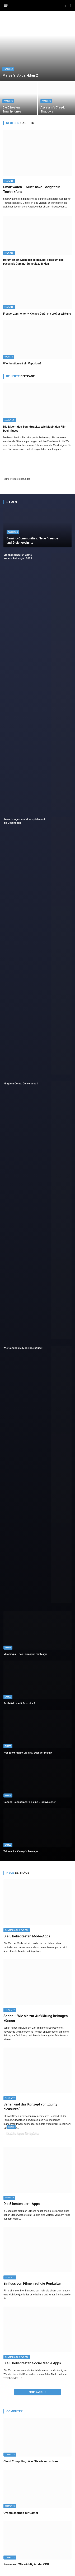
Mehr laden (37, 2392)
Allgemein (9, 420)
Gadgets (8, 357)
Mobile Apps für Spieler (23, 2133)
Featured (8, 253)
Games (8, 1648)
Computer (10, 2455)
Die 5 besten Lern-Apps (21, 2204)
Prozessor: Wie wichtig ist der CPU (26, 2564)
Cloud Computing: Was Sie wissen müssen (31, 2461)
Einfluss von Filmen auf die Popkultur (32, 2283)
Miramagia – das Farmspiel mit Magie (25, 1654)
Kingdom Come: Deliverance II (20, 1083)
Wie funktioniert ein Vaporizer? (22, 363)
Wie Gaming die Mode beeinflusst (23, 1348)
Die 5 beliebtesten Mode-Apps (26, 1936)
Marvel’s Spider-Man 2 (20, 75)
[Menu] (6, 6)
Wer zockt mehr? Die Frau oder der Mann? (27, 1752)
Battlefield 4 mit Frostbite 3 (19, 1703)
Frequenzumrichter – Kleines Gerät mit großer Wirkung (37, 313)
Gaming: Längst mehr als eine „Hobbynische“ (29, 1802)
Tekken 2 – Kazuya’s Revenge (20, 1851)
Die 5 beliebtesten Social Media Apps (32, 2363)
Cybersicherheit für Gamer (20, 2513)
